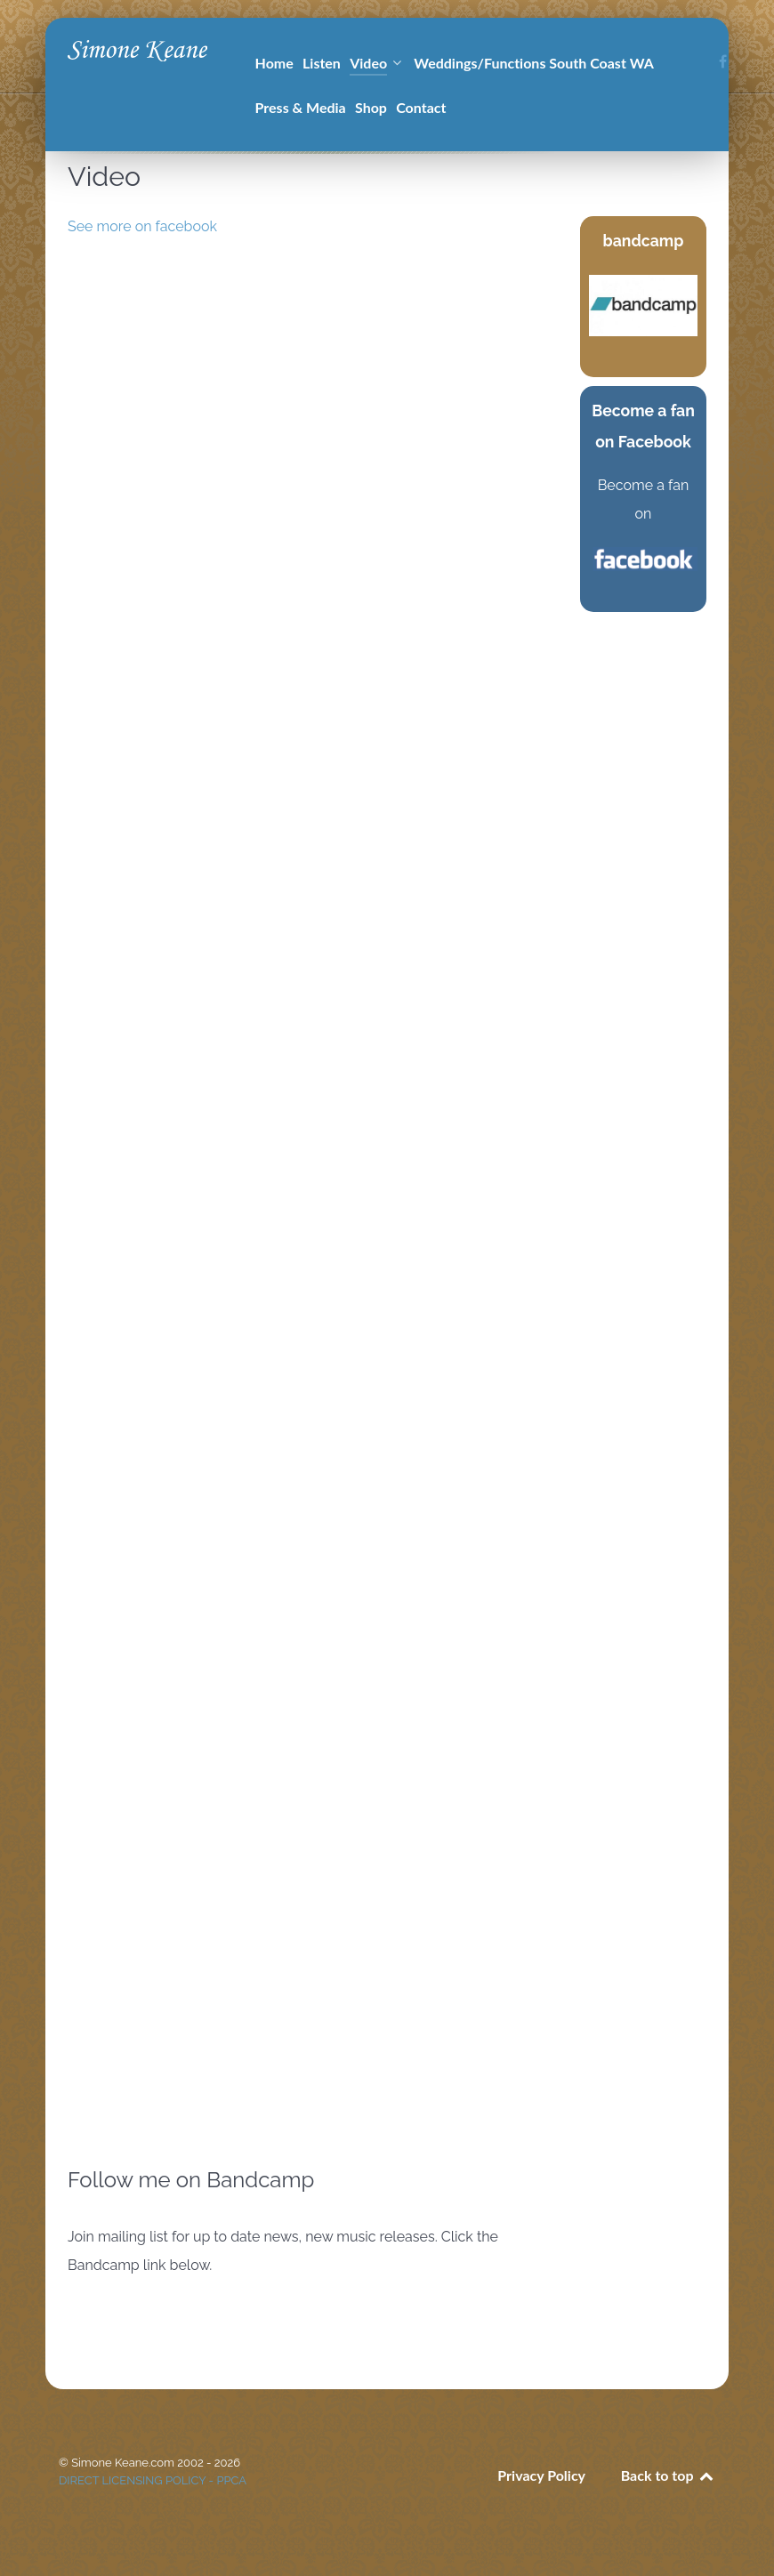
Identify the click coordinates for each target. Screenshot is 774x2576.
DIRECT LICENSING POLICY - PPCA (152, 2480)
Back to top (668, 2475)
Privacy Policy (541, 2475)
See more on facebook (142, 226)
